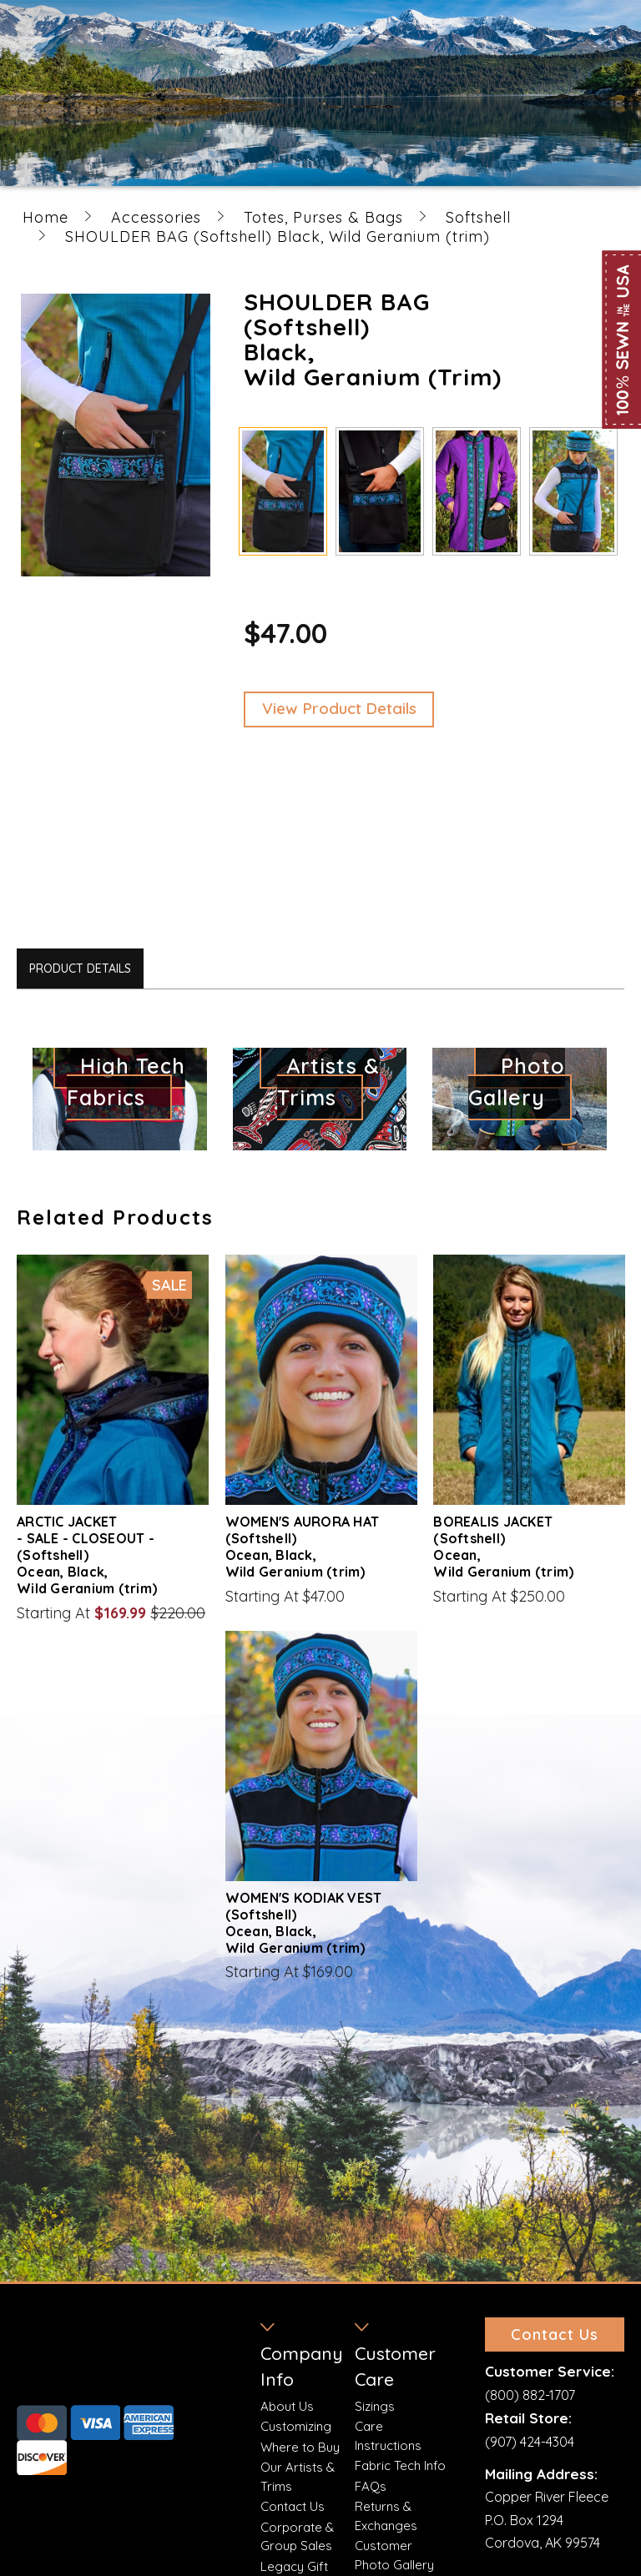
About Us (287, 2406)
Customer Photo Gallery (394, 2555)
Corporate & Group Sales (297, 2536)
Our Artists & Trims (297, 2476)
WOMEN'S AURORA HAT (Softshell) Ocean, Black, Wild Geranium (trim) (302, 1546)
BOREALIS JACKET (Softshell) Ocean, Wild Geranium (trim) (503, 1546)
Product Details (80, 968)
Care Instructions (388, 2435)
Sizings (375, 2406)
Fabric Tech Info (400, 2465)
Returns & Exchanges (386, 2515)
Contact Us (292, 2506)
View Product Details (339, 708)
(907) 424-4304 (529, 2441)
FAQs (370, 2486)
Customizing (295, 2426)
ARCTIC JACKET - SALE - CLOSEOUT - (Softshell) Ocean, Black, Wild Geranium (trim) (87, 1555)
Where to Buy (300, 2447)
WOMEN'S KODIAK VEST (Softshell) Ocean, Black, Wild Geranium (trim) (303, 1922)
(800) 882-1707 (530, 2395)
